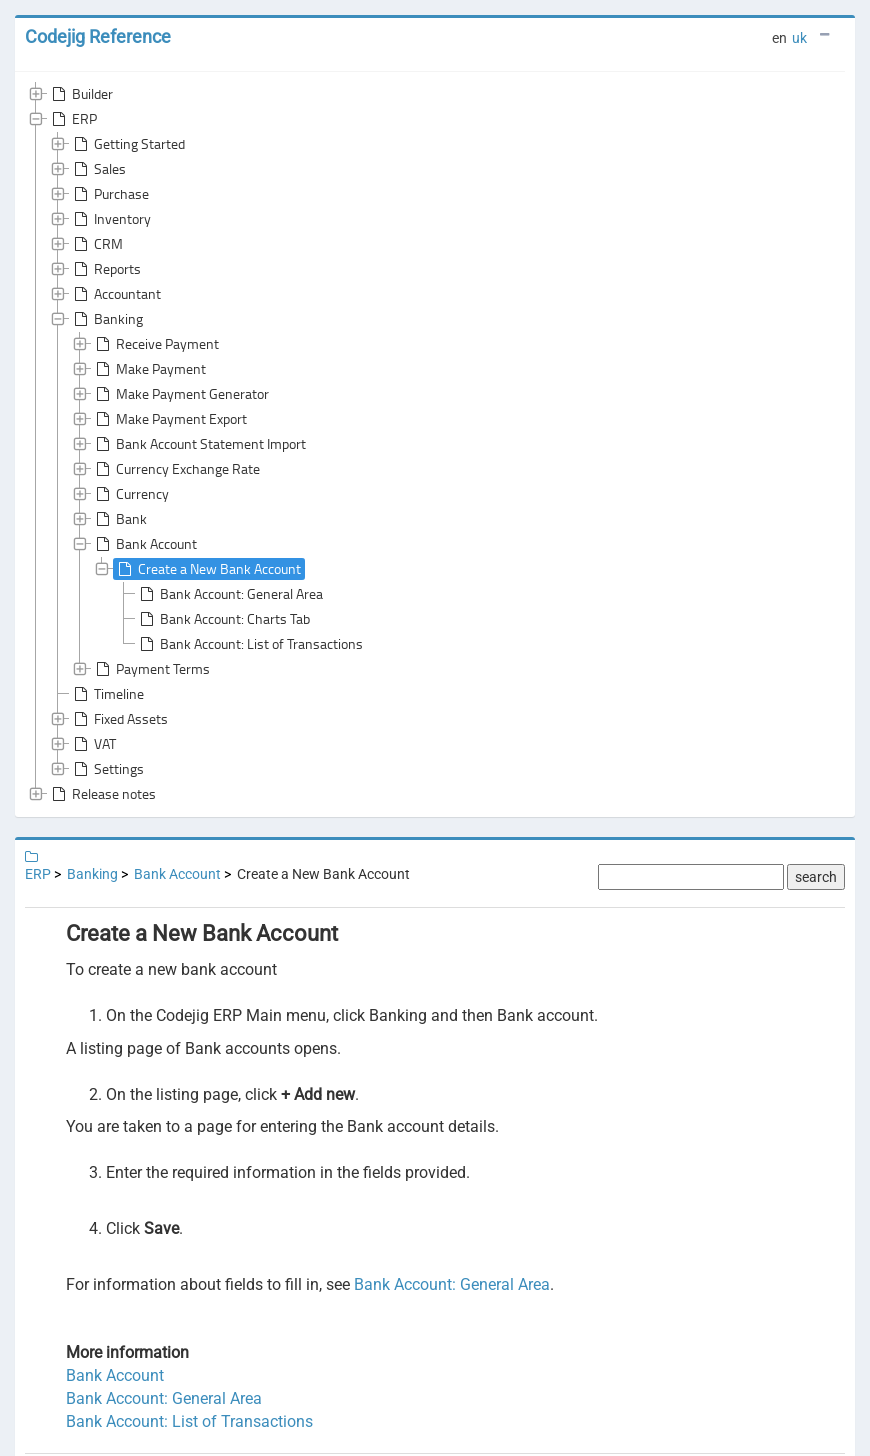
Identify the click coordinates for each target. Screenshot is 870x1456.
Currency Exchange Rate (176, 469)
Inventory (110, 219)
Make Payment (149, 369)
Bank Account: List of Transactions (249, 644)
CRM (96, 244)
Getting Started (127, 144)
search (816, 877)
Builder (80, 94)
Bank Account (144, 544)
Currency (130, 494)
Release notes (102, 794)
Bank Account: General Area (229, 594)
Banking (106, 319)
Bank (119, 519)
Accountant (115, 294)
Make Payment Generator (180, 394)
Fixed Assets (119, 719)
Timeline (107, 694)
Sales (98, 169)
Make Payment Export (169, 419)
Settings (107, 769)
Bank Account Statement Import (199, 444)
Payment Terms (151, 669)
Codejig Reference (98, 36)
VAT (93, 744)
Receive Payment (155, 344)
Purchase (109, 194)
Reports (105, 269)
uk (799, 38)
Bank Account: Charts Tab (223, 619)
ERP (72, 119)
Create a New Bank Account (207, 569)
